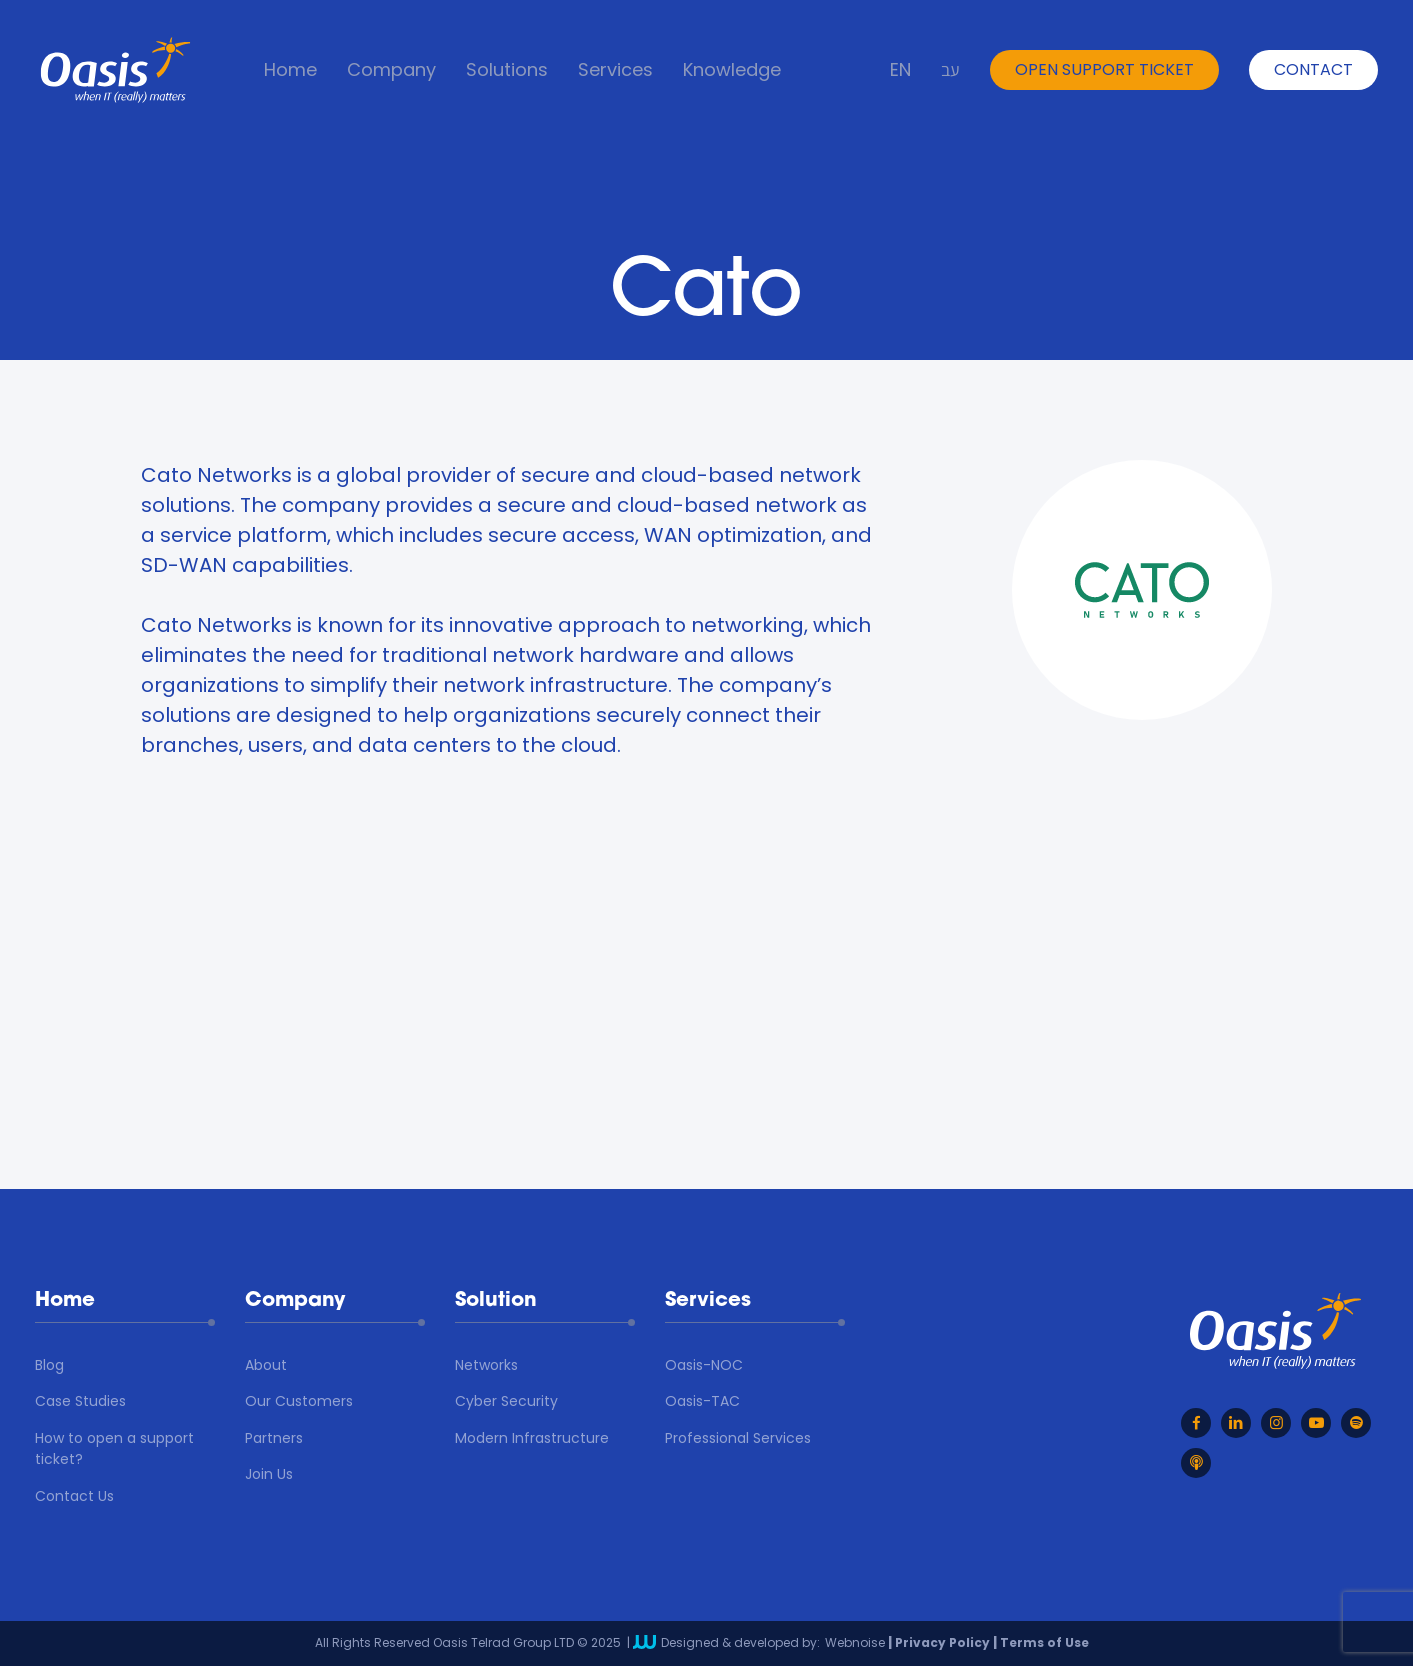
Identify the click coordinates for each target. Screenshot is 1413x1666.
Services (615, 70)
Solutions (507, 70)
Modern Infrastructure (532, 1438)
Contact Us (74, 1496)
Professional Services (738, 1438)
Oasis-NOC (704, 1365)
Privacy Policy (942, 1643)
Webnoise (855, 1643)
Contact (1313, 69)
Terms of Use (1044, 1643)
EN (900, 70)
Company (391, 70)
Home (290, 70)
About (266, 1365)
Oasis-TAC (702, 1401)
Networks (486, 1365)
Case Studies (80, 1401)
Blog (49, 1365)
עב (950, 70)
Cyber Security (506, 1401)
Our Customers (299, 1401)
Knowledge (732, 70)
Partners (274, 1438)
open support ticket (1104, 69)
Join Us (269, 1474)
